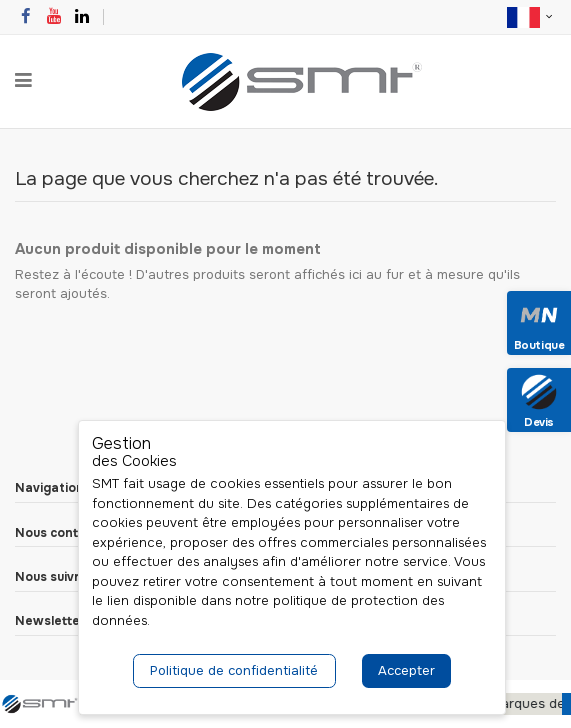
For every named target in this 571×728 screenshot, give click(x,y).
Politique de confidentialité (234, 670)
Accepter (406, 670)
